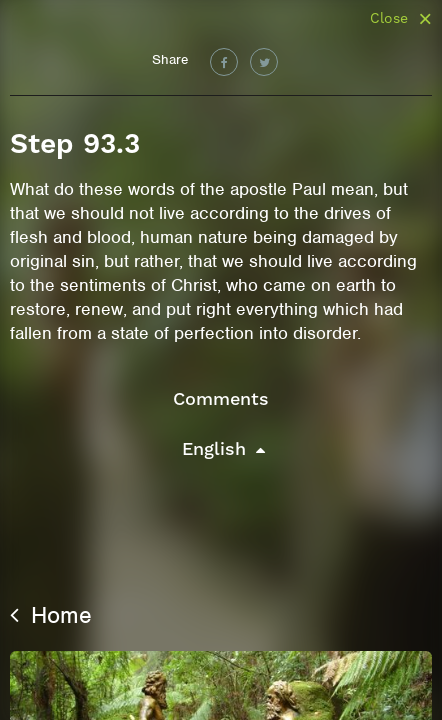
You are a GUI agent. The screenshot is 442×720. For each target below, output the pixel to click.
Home (51, 615)
